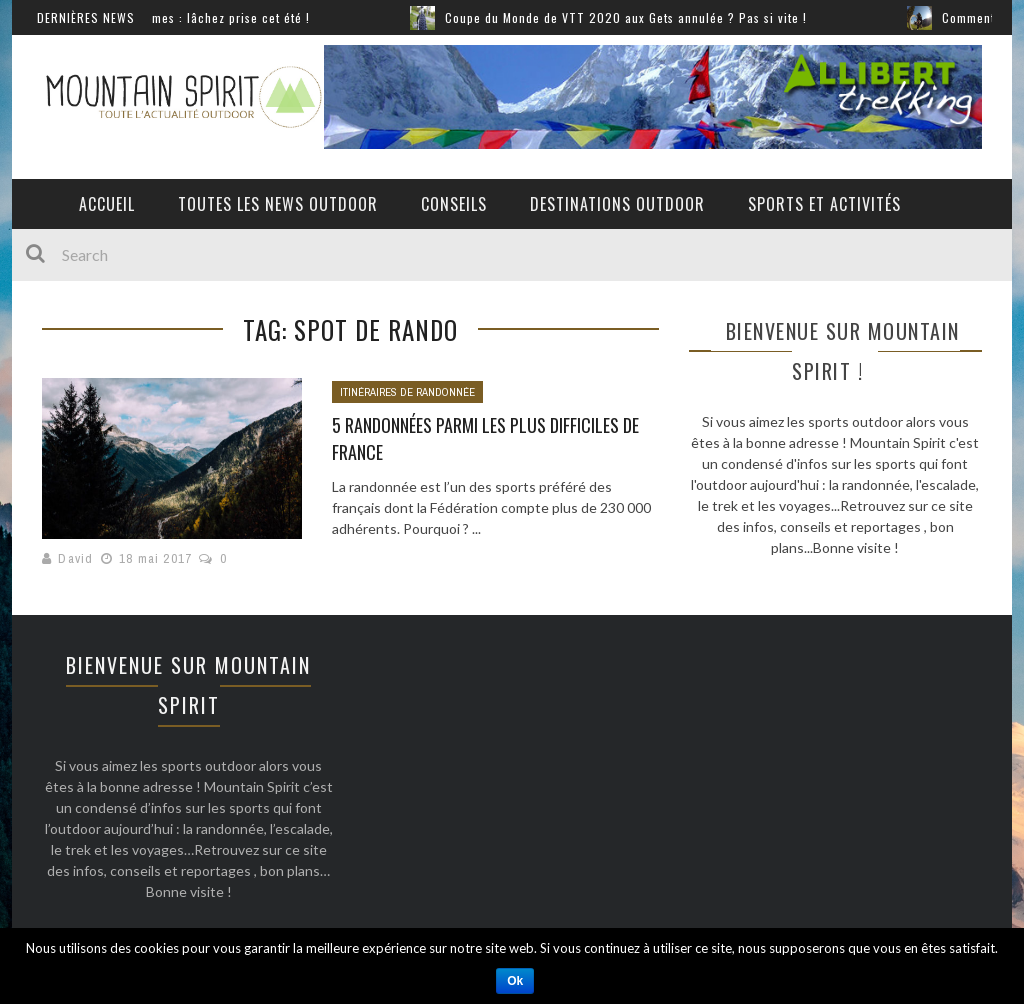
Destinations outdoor (617, 204)
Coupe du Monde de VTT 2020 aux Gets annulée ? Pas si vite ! (635, 17)
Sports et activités (824, 204)
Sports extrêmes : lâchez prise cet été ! (205, 17)
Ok (515, 981)
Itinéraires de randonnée (407, 392)
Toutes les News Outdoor (278, 204)
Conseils (454, 204)
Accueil (107, 204)
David (75, 558)
